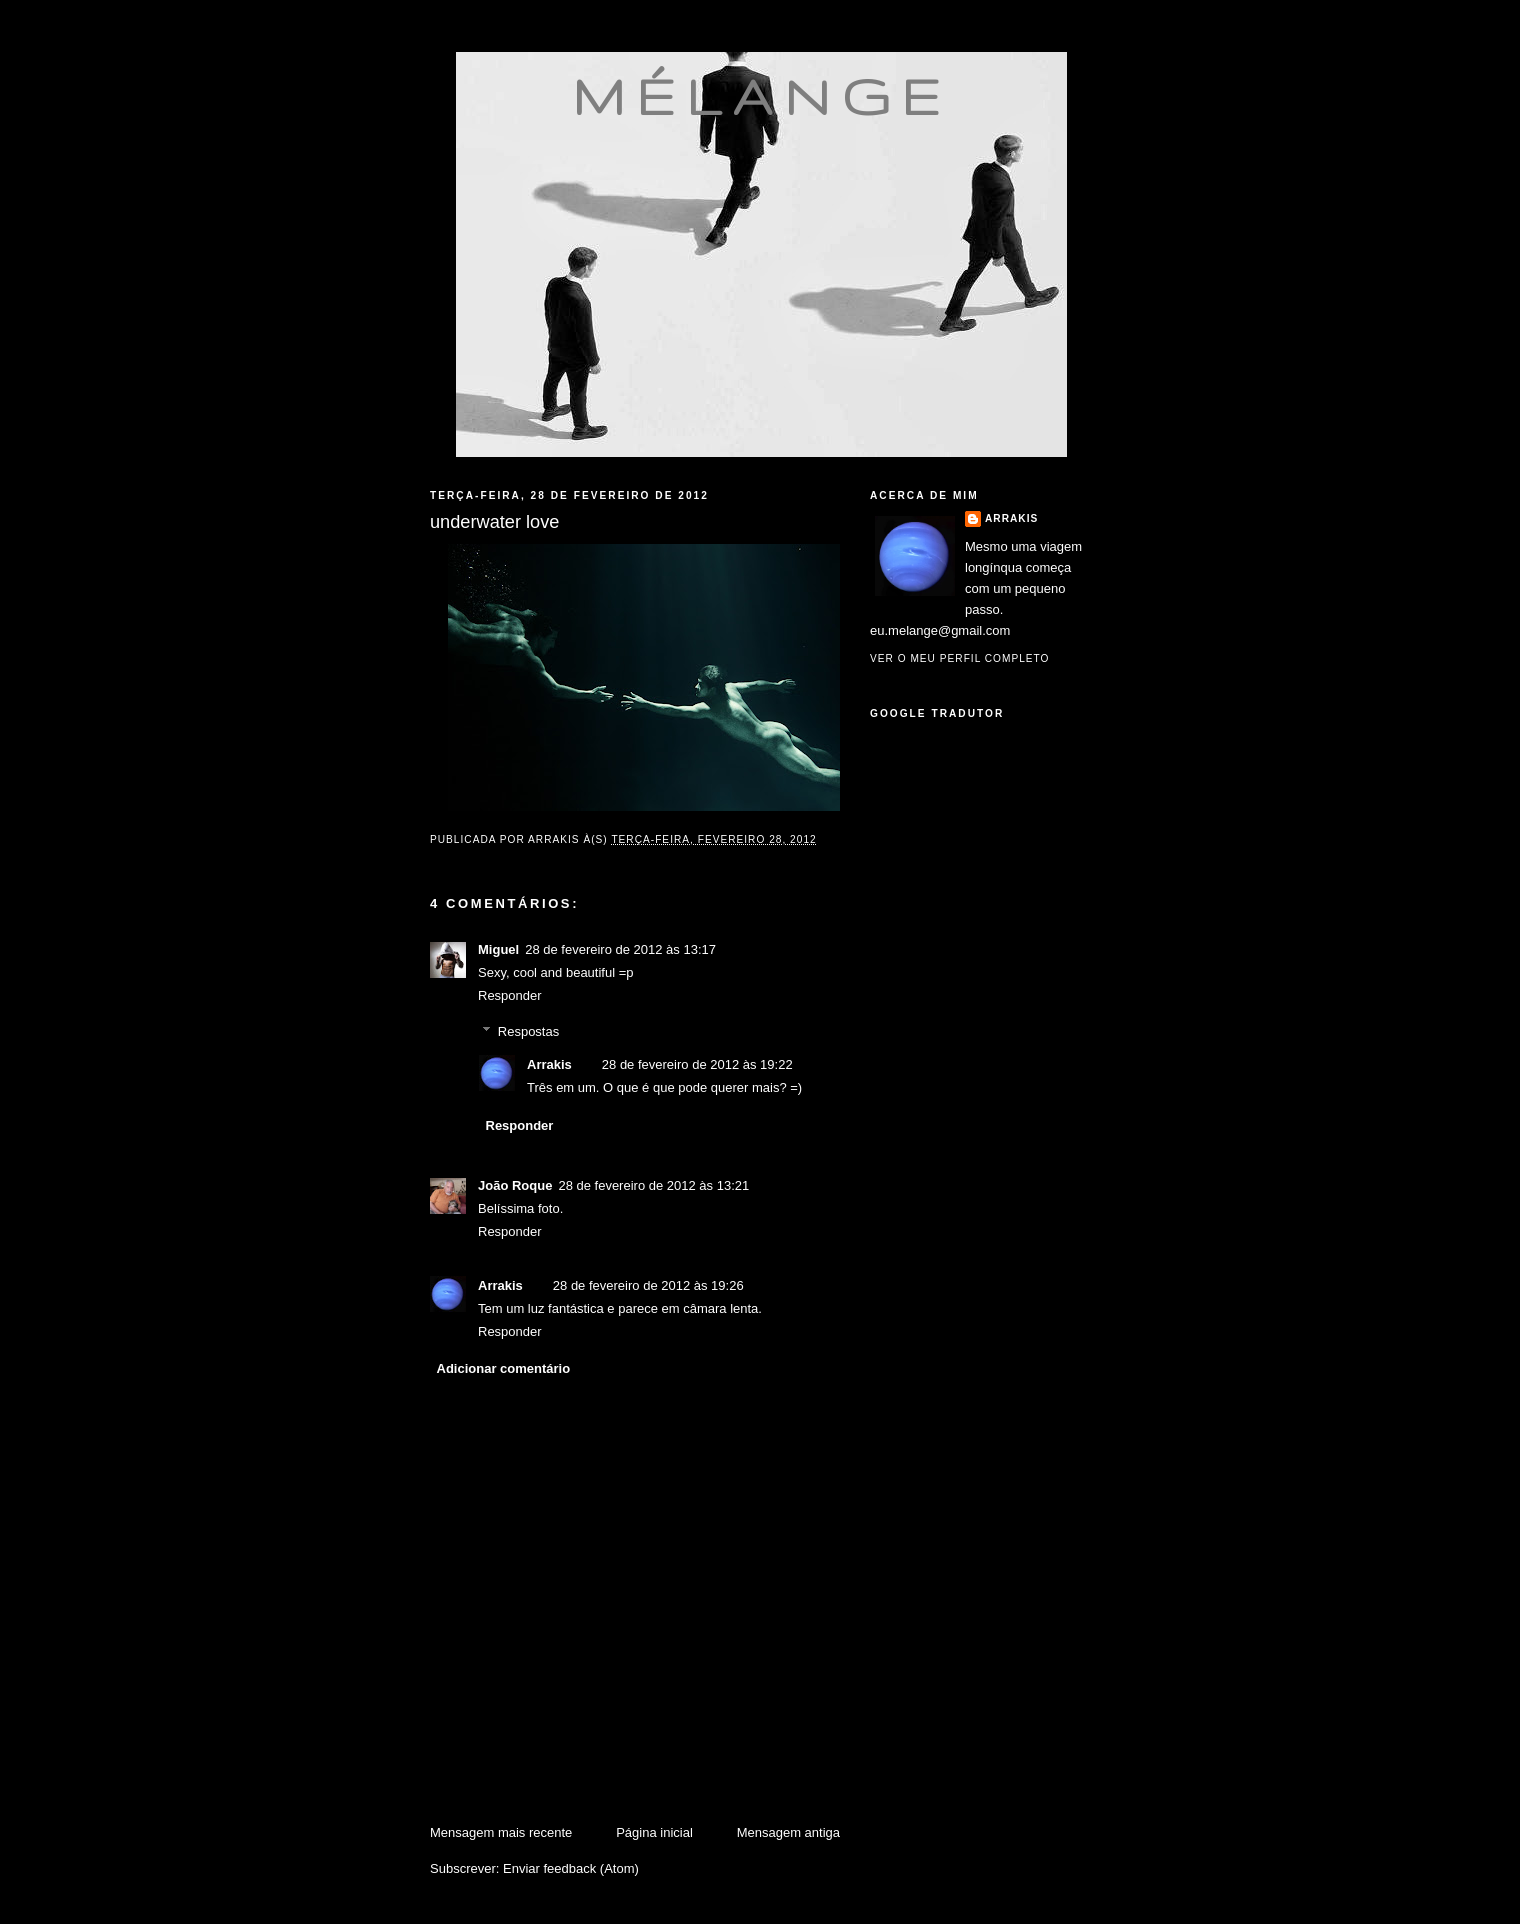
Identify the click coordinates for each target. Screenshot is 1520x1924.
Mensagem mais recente (501, 1832)
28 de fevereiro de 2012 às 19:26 (648, 1285)
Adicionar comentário (504, 1368)
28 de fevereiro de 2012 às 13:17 (620, 949)
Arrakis (549, 1064)
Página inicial (654, 1832)
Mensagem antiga (788, 1832)
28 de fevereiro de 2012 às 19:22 (697, 1064)
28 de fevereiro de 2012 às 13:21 (653, 1185)
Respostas (528, 1031)
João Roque (515, 1185)
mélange (761, 96)
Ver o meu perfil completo (960, 658)
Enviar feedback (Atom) (571, 1868)
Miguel (498, 949)
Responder (510, 995)
